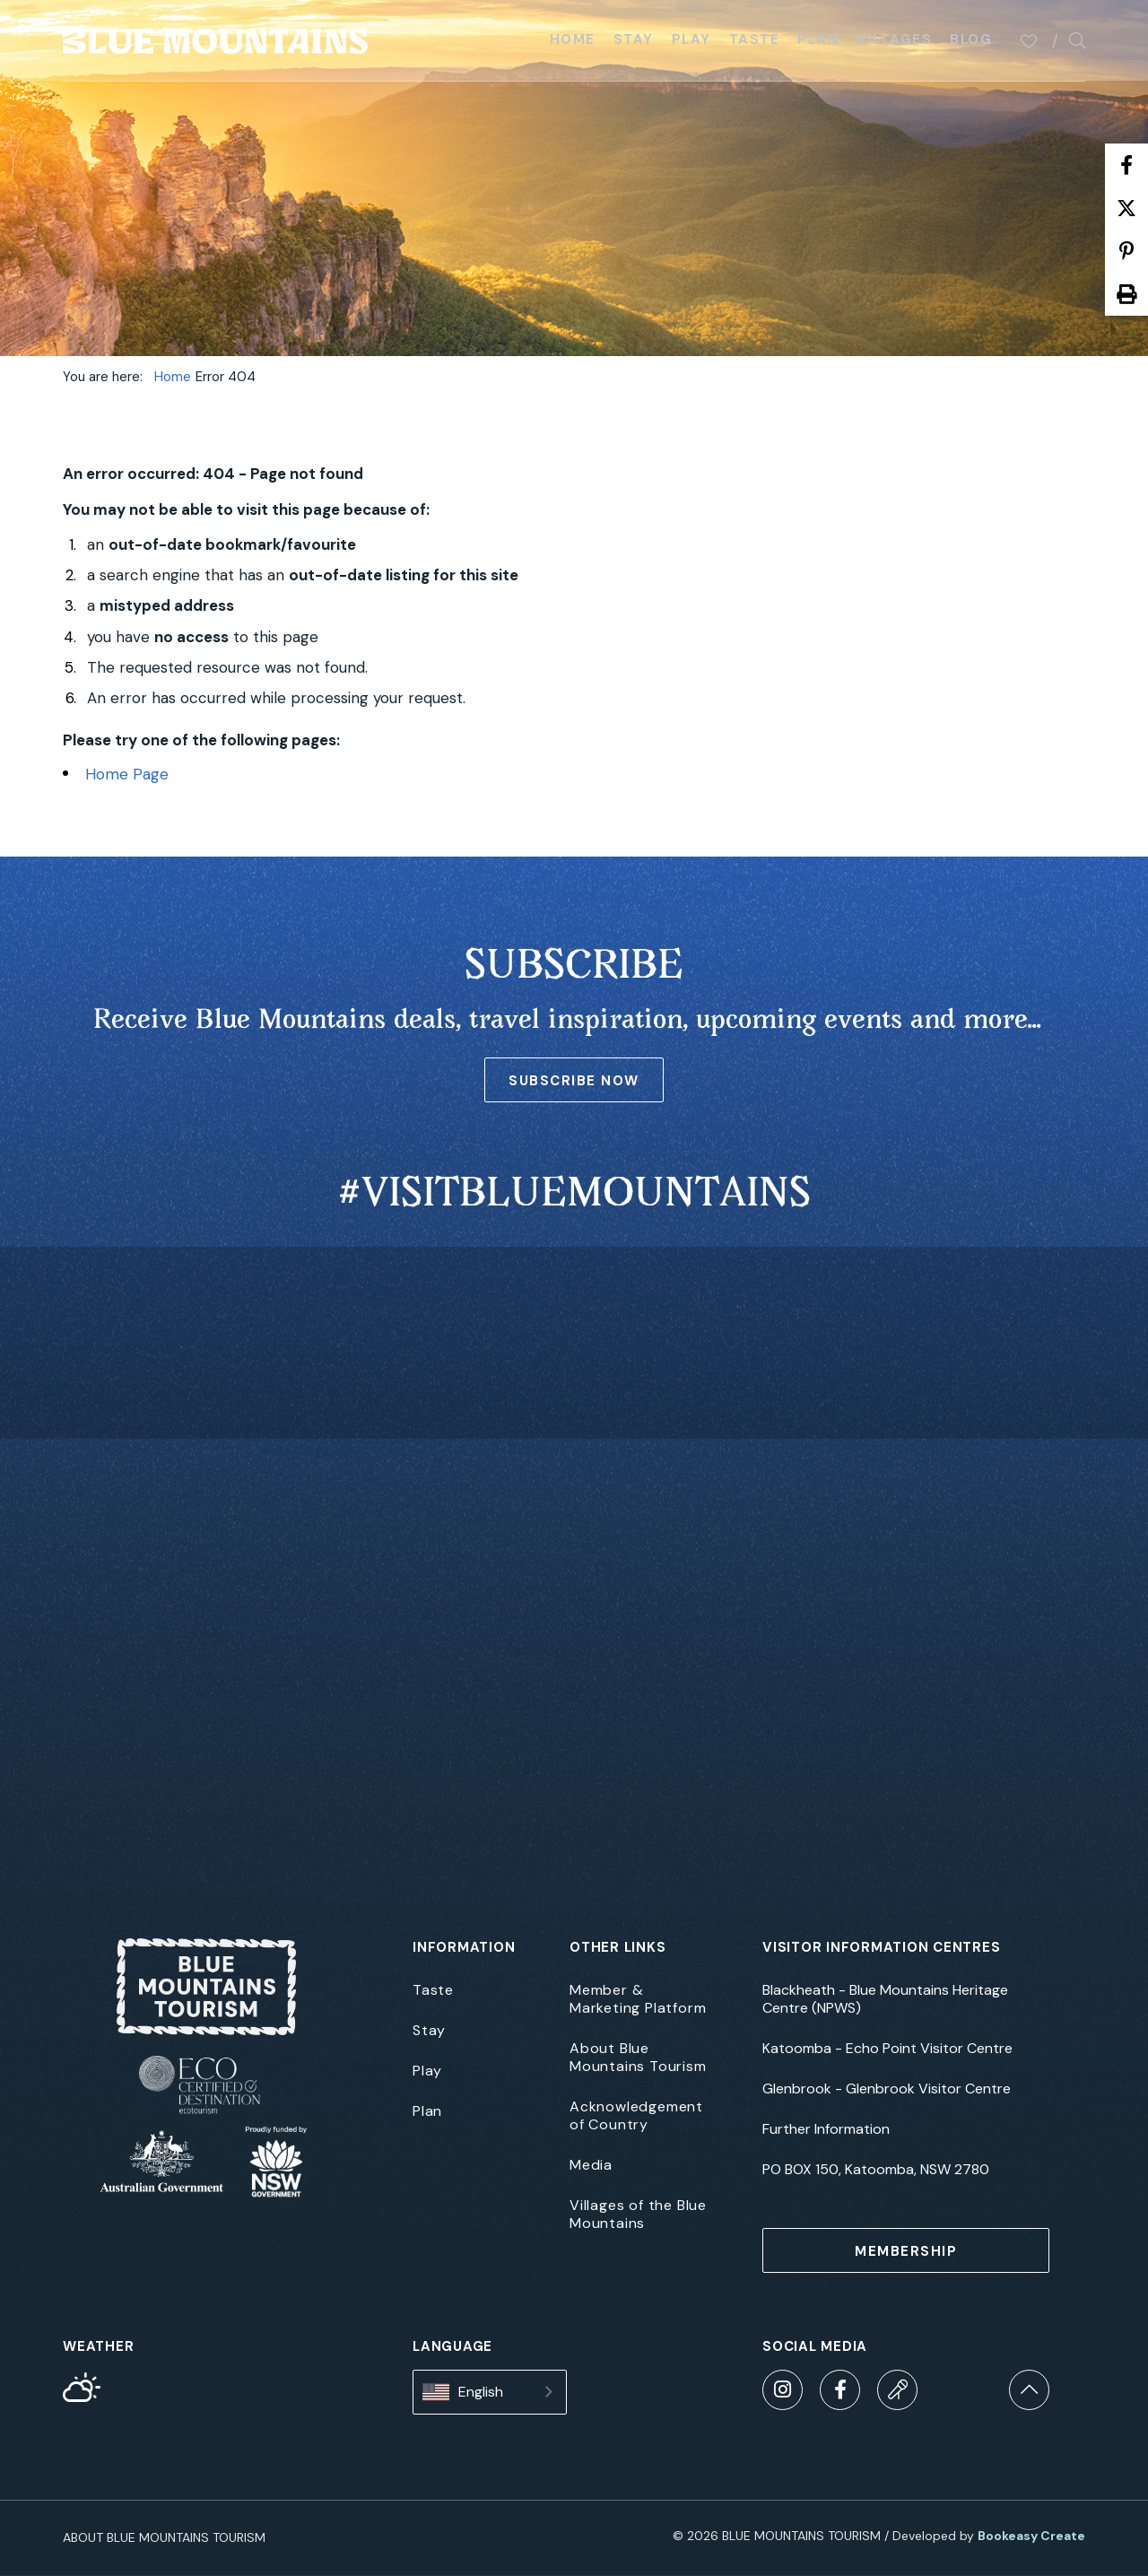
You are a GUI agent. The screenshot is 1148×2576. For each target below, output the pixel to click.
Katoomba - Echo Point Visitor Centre (887, 2049)
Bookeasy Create (1031, 2536)
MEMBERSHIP (906, 2251)
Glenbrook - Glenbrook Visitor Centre (886, 2089)
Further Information (826, 2129)
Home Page (127, 774)
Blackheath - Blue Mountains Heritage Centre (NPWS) (885, 1999)
